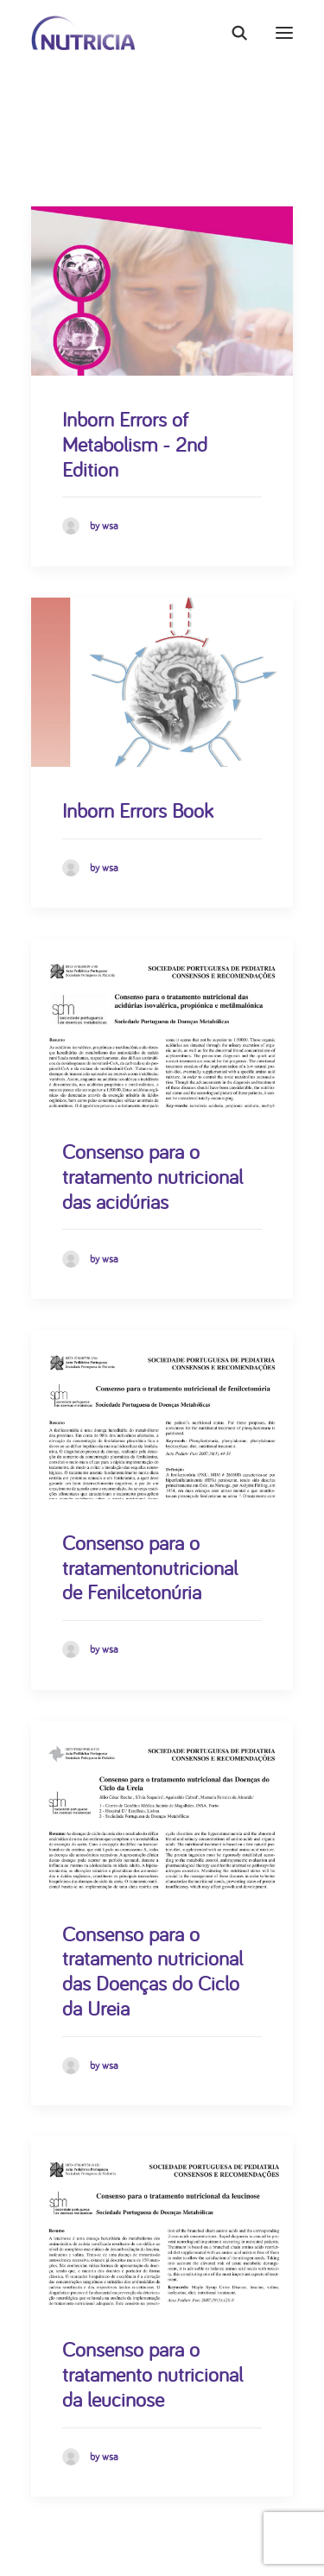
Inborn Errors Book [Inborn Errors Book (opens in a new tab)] (137, 810)
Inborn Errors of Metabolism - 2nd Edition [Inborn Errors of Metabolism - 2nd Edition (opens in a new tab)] (134, 444)
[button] (284, 33)
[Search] (231, 33)
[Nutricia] (83, 33)
